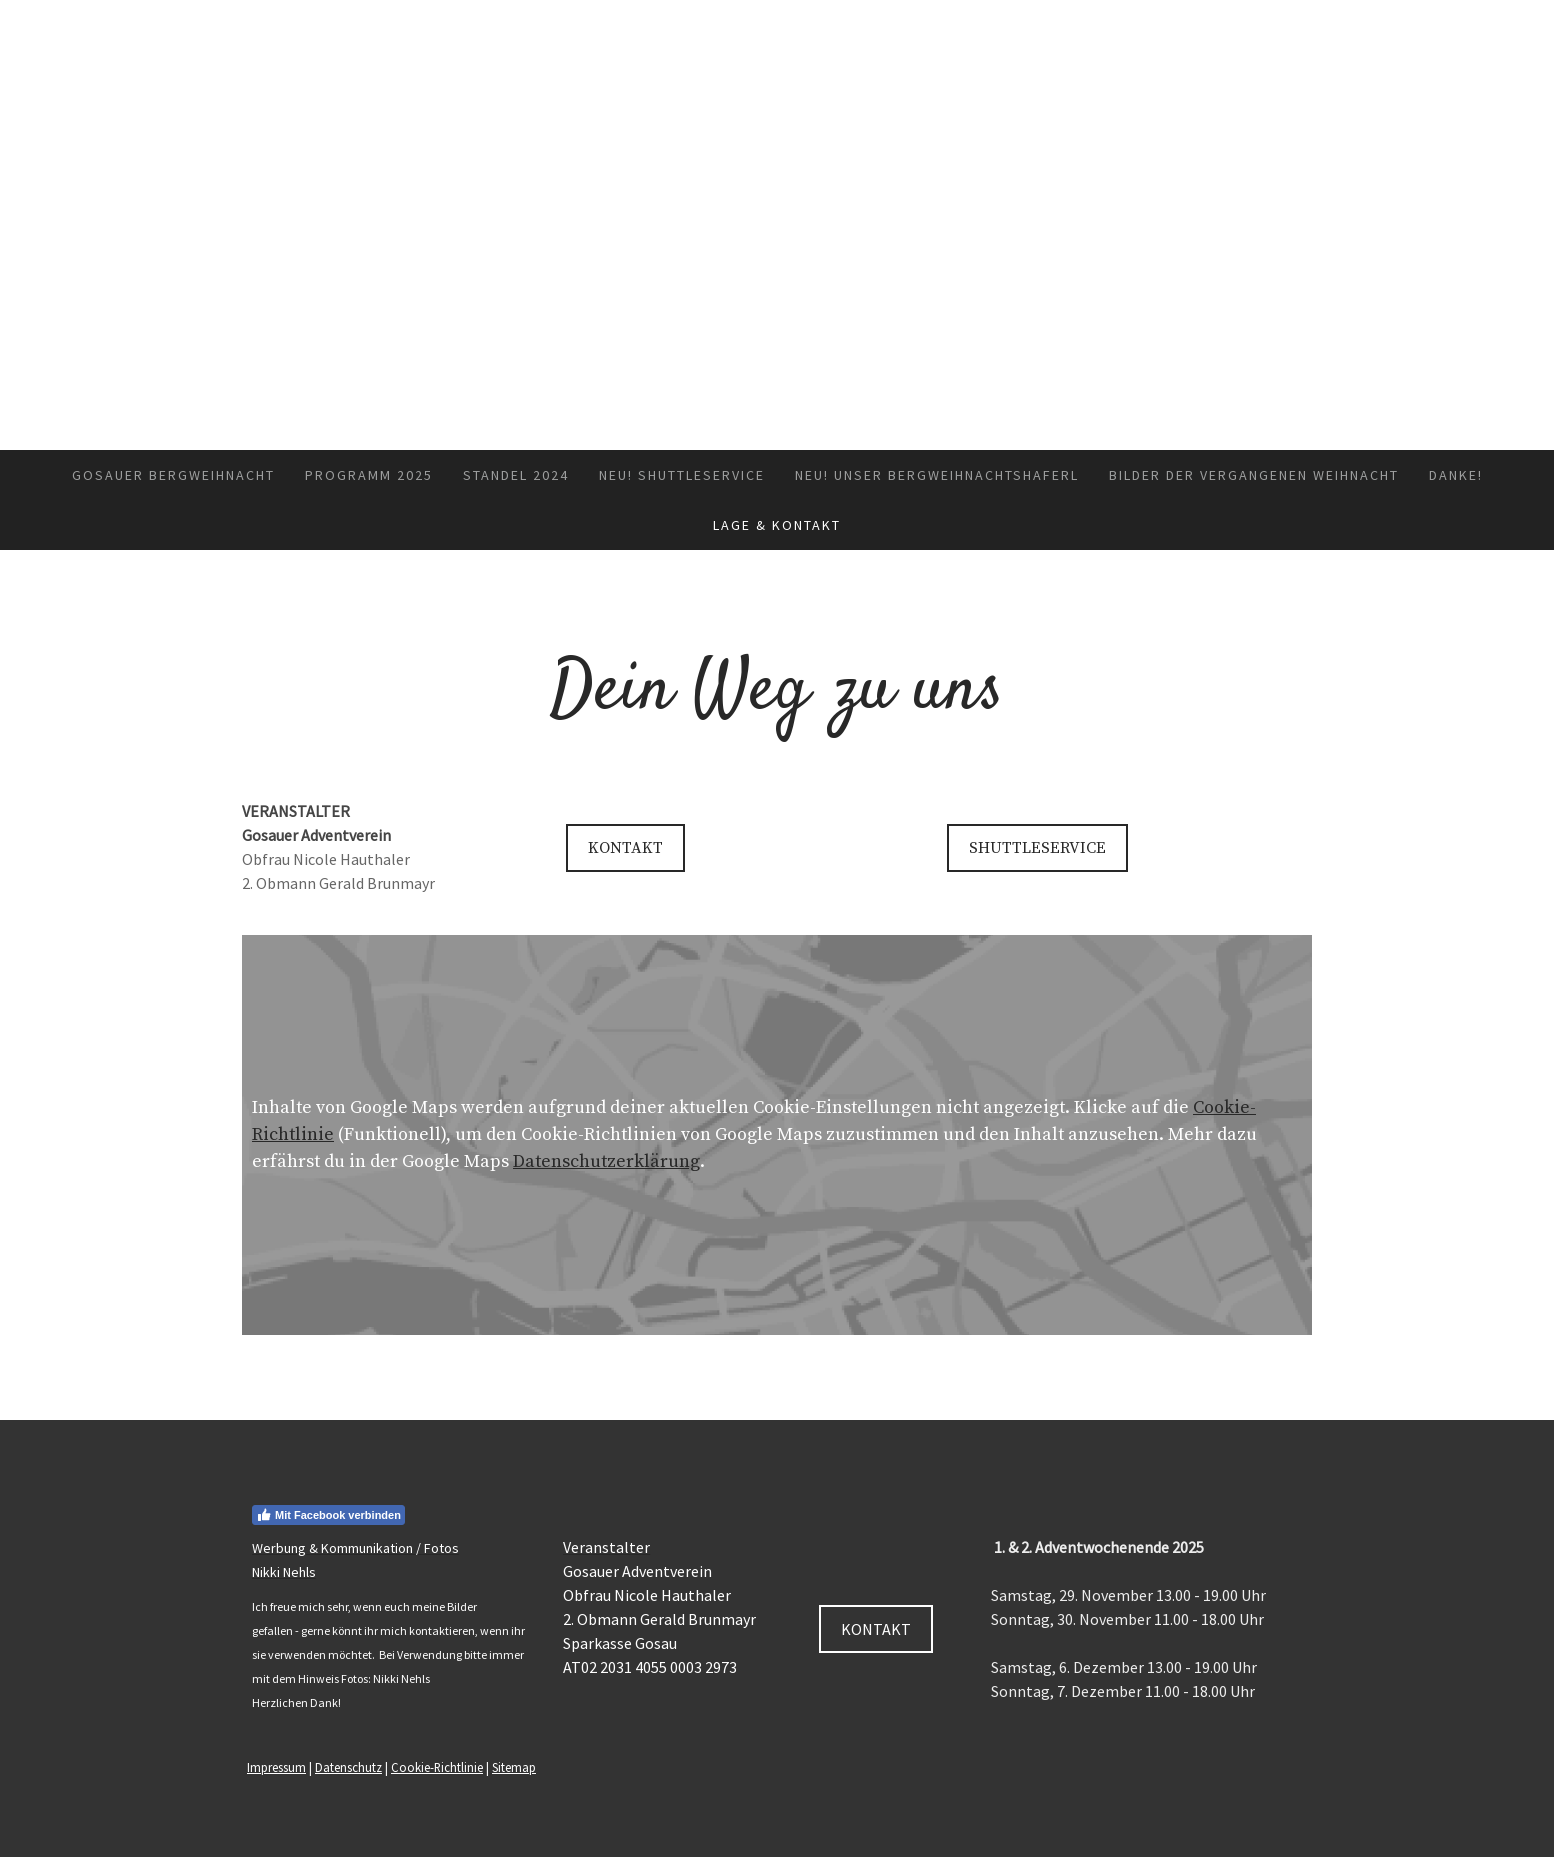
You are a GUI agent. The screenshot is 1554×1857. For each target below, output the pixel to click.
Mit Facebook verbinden (328, 1515)
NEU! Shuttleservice (682, 475)
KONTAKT (625, 848)
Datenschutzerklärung (606, 1161)
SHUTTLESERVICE (1037, 848)
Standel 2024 (516, 475)
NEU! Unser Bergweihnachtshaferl (937, 475)
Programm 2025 (369, 475)
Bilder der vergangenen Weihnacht (1254, 475)
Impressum (276, 1767)
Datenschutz (348, 1767)
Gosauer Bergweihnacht (173, 475)
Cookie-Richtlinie (437, 1767)
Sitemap (514, 1767)
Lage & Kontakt (777, 525)
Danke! (1456, 475)
